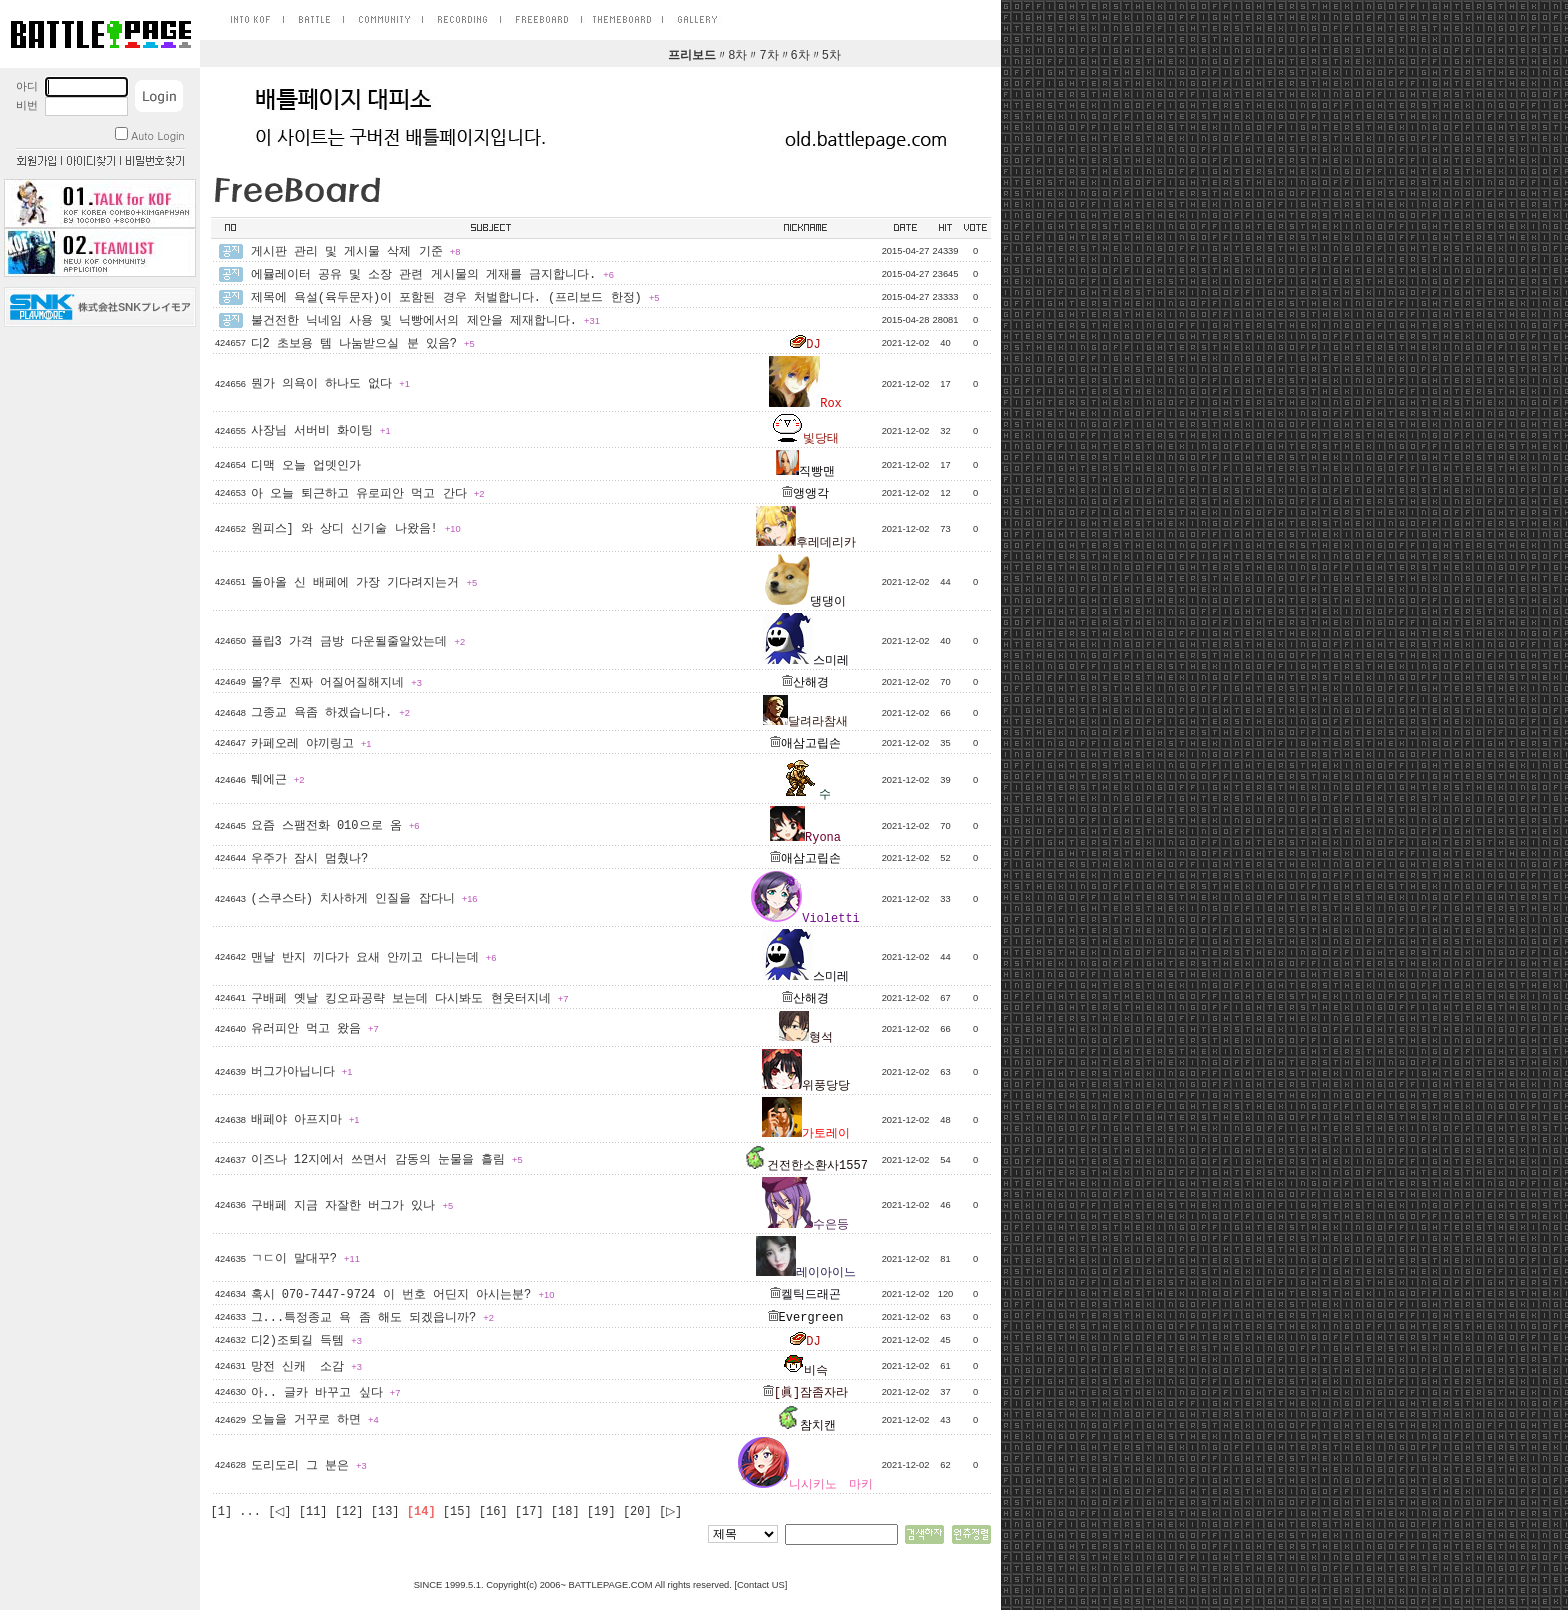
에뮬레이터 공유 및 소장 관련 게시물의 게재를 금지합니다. (432, 275)
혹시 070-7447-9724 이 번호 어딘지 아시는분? (403, 1295)
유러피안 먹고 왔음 (315, 1029)
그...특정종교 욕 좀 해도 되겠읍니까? (372, 1318)
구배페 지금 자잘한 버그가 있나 (352, 1206)
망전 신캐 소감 (306, 1367)
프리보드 (692, 56)
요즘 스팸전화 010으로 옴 (335, 826)
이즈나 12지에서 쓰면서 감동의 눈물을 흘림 (387, 1160)
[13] (385, 1512)
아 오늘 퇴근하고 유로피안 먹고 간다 (368, 494)
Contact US (761, 1585)
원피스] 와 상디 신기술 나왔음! (356, 529)
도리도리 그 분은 (309, 1466)
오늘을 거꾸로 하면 (315, 1420)
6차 (800, 56)
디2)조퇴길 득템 (306, 1341)
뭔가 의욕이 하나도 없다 (330, 384)
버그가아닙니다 (302, 1072)
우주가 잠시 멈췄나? (310, 859)
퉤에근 (278, 780)
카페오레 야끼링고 (311, 744)
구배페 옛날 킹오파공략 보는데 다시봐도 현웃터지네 (410, 999)
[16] (493, 1512)
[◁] (279, 1512)
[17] (529, 1512)
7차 (768, 56)
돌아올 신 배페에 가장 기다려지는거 (364, 583)
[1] (222, 1512)
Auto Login (149, 135)
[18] (565, 1512)
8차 (737, 56)
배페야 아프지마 (305, 1120)
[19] (601, 1512)
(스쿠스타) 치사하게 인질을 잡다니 (364, 899)
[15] (457, 1512)
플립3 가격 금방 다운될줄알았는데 (358, 642)
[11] (313, 1512)
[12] (349, 1512)
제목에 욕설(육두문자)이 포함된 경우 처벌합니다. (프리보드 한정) (455, 298)
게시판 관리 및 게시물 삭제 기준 (356, 252)
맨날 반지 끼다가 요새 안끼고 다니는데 (374, 958)
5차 (831, 56)
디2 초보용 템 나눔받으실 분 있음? (363, 344)
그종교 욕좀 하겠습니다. (330, 713)
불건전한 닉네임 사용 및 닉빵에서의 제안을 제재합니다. (425, 321)
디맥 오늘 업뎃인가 (306, 466)
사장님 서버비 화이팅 (321, 431)
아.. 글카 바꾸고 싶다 (326, 1393)
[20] (637, 1512)
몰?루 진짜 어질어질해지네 (336, 683)
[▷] (670, 1512)
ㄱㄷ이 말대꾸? (305, 1259)
